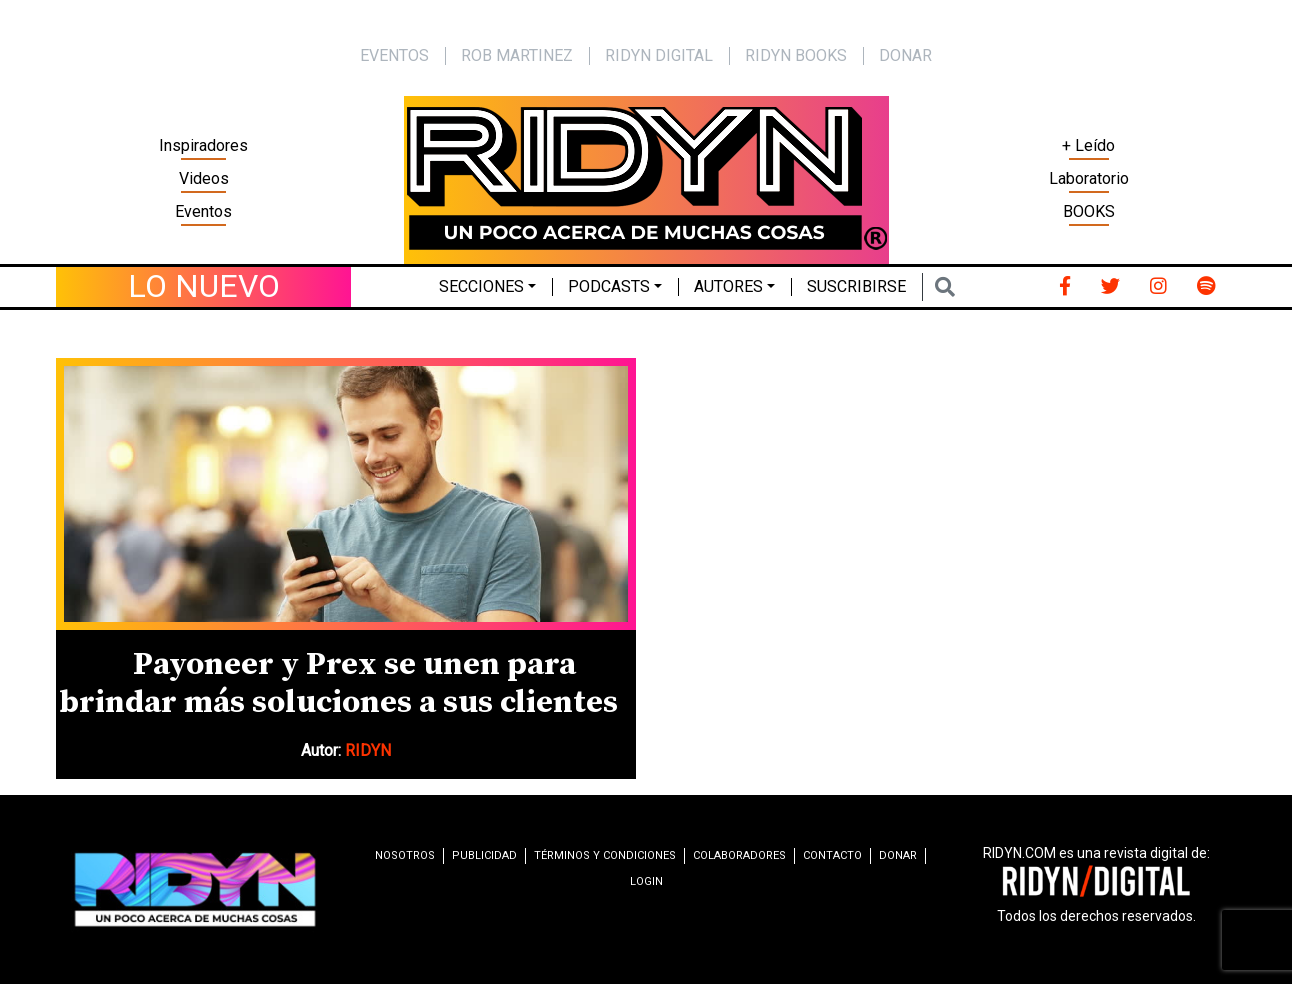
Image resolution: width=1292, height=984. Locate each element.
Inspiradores (203, 145)
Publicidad (484, 855)
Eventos (203, 211)
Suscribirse (856, 286)
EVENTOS (394, 55)
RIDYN (368, 750)
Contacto (832, 855)
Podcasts (609, 286)
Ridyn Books (796, 55)
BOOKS (1089, 211)
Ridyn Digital (659, 55)
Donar (905, 55)
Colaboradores (739, 855)
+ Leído (1088, 145)
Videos (204, 178)
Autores (728, 286)
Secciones (481, 286)
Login (646, 881)
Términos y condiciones (605, 855)
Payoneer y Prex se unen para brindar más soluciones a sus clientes (338, 684)
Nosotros (405, 855)
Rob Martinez (517, 55)
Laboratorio (1089, 178)
